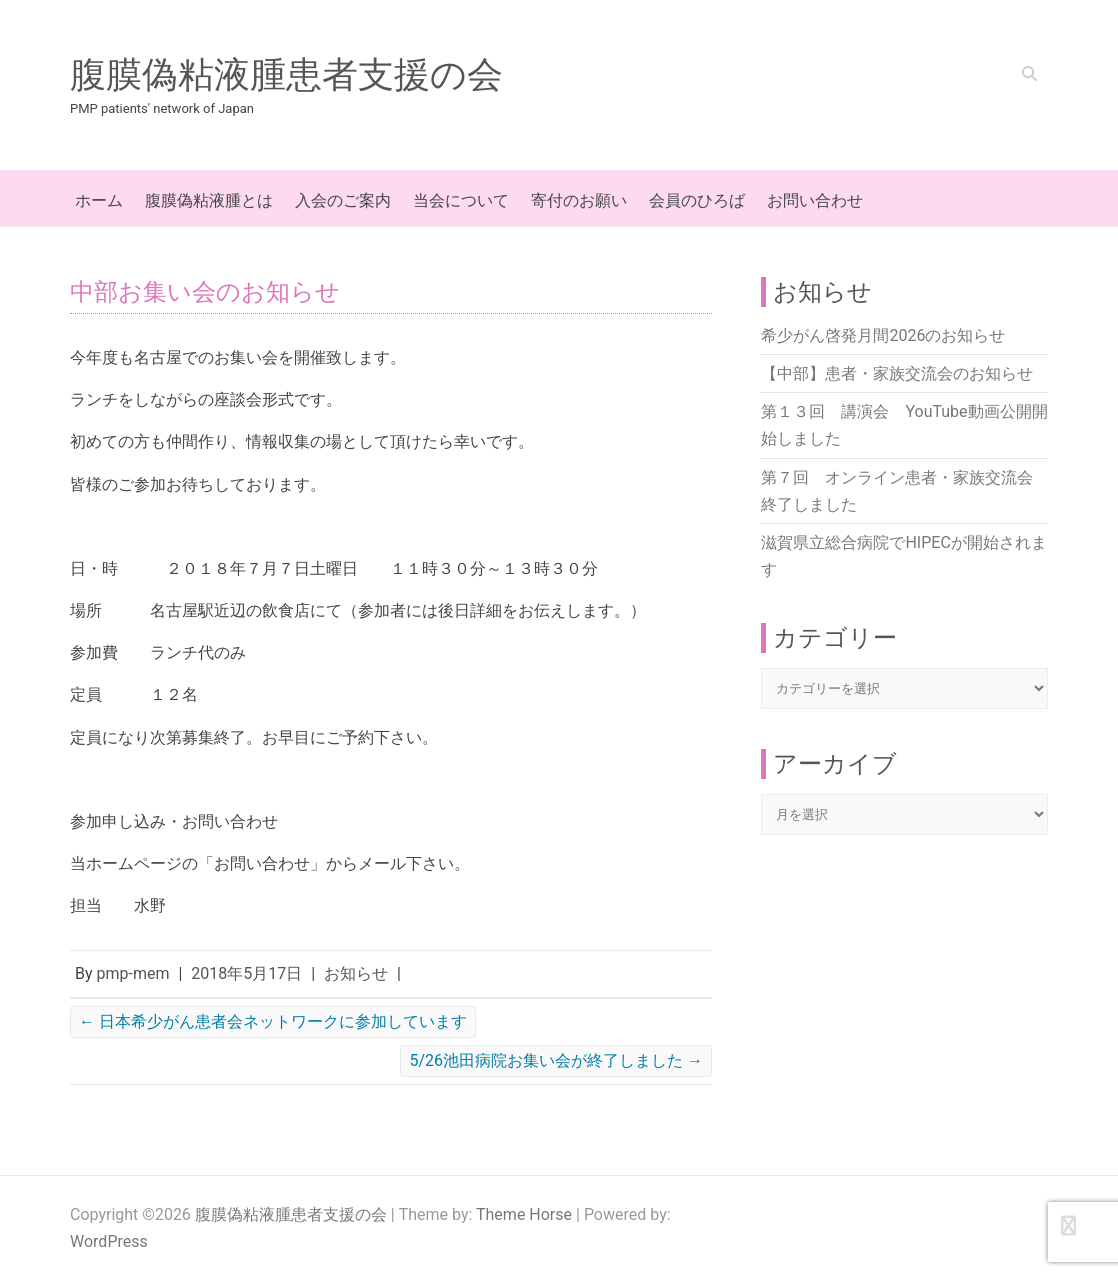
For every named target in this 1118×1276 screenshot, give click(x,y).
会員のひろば (697, 200)
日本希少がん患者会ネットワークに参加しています (273, 1021)
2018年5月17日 (246, 973)
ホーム (99, 200)
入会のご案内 (343, 200)
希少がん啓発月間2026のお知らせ (883, 335)
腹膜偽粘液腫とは (209, 200)
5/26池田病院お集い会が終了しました (556, 1060)
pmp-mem (133, 973)
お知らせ (356, 973)
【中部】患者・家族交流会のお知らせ (897, 373)
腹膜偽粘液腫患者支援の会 (286, 75)
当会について (461, 200)
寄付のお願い (579, 200)
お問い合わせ (815, 200)
